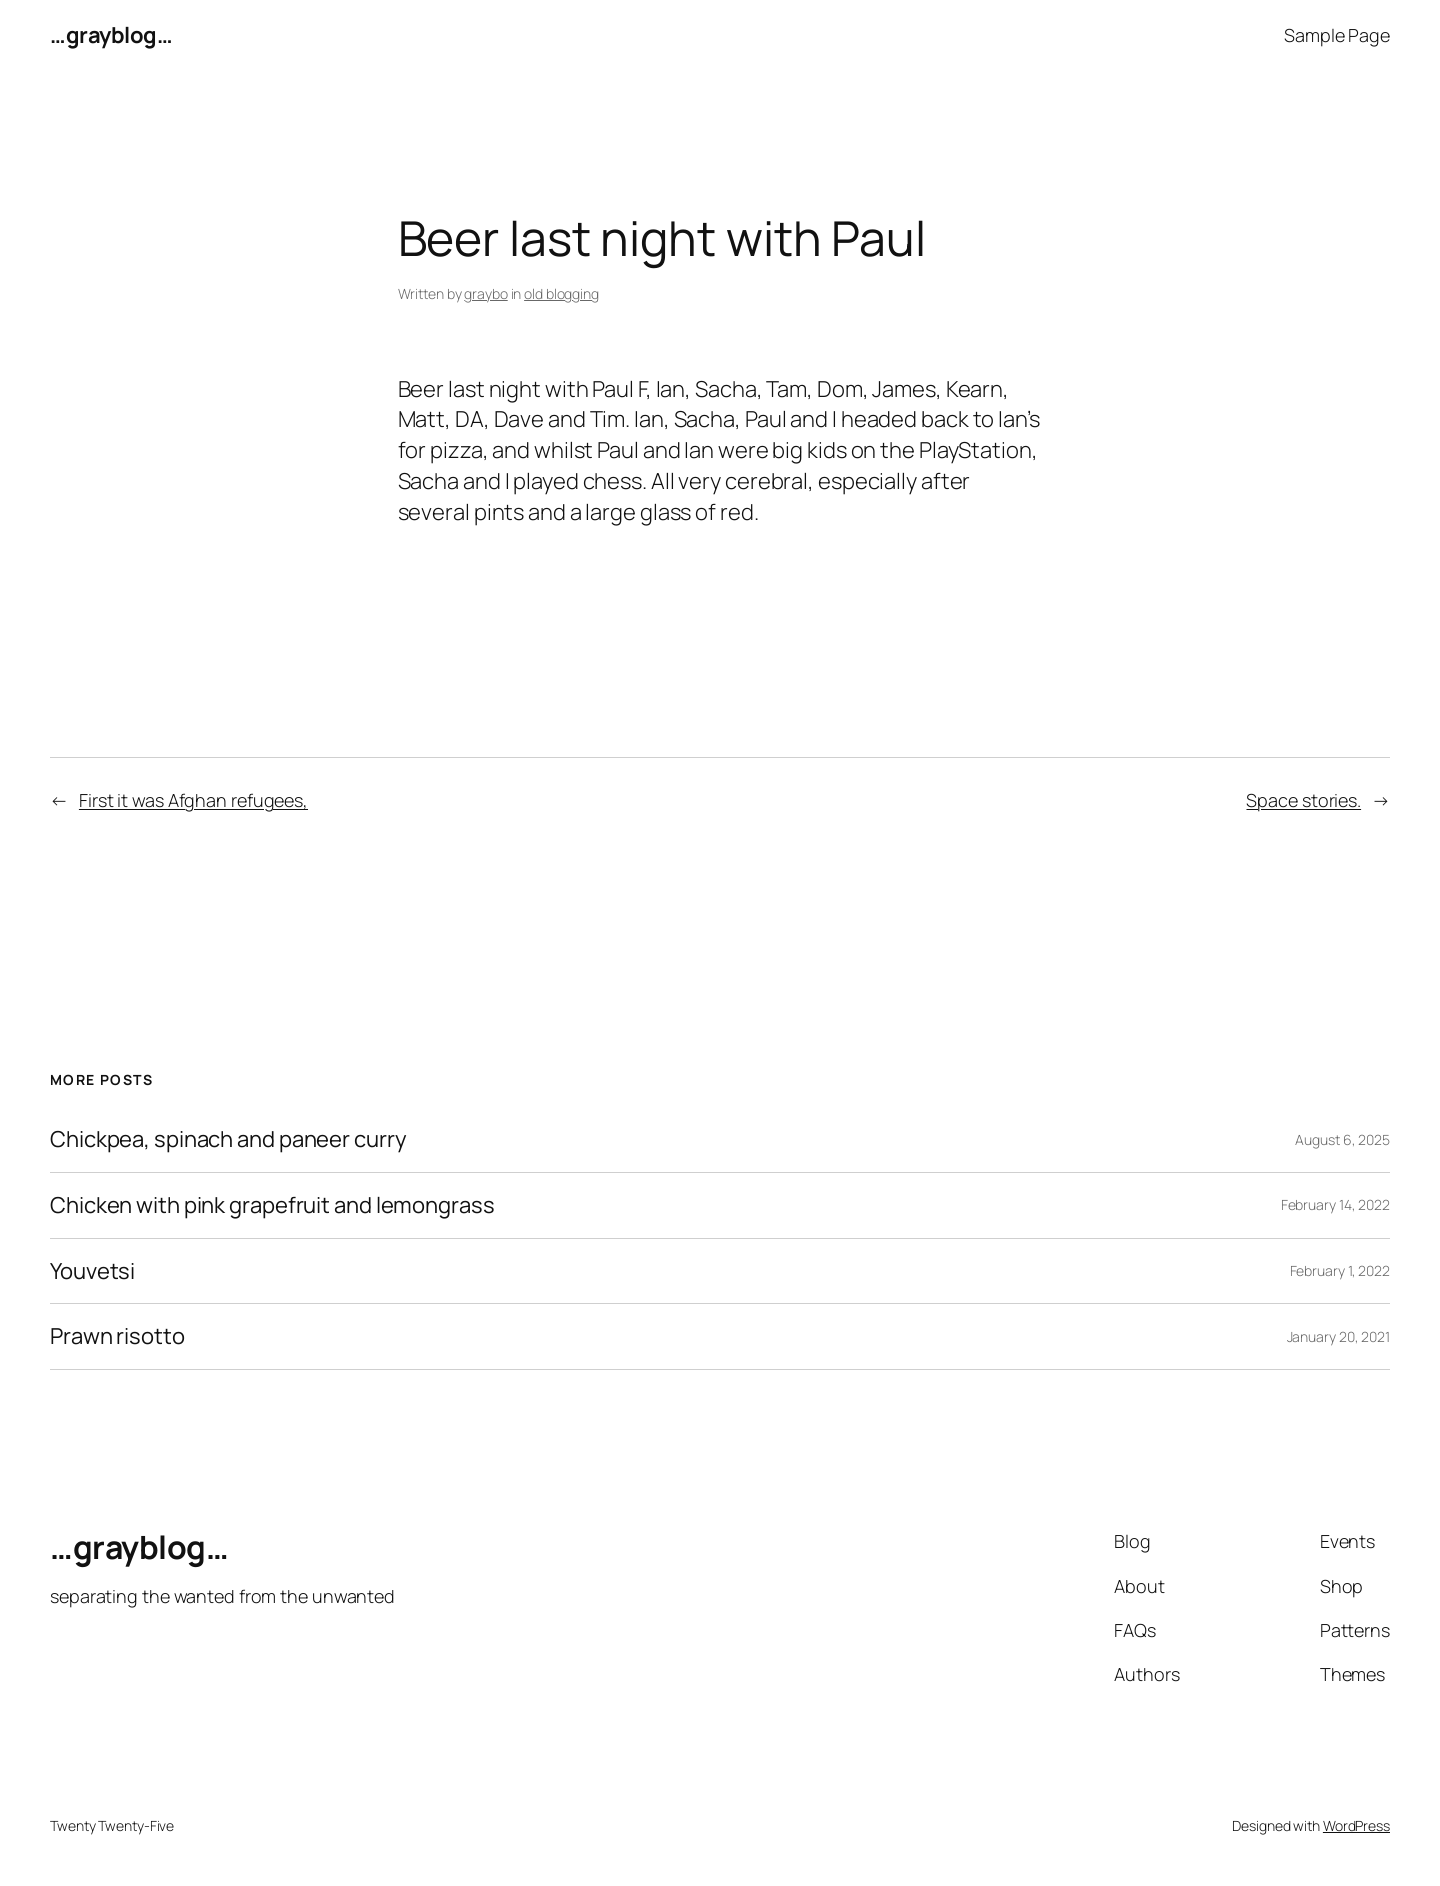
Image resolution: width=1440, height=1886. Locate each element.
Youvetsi (92, 1271)
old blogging (561, 293)
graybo (485, 293)
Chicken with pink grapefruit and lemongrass (272, 1205)
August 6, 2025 (1342, 1139)
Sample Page (1337, 35)
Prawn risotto (117, 1336)
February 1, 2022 (1340, 1270)
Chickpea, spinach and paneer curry (228, 1139)
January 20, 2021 (1338, 1336)
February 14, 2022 (1335, 1204)
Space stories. (1303, 800)
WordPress (1356, 1825)
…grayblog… (111, 35)
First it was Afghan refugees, (193, 800)
